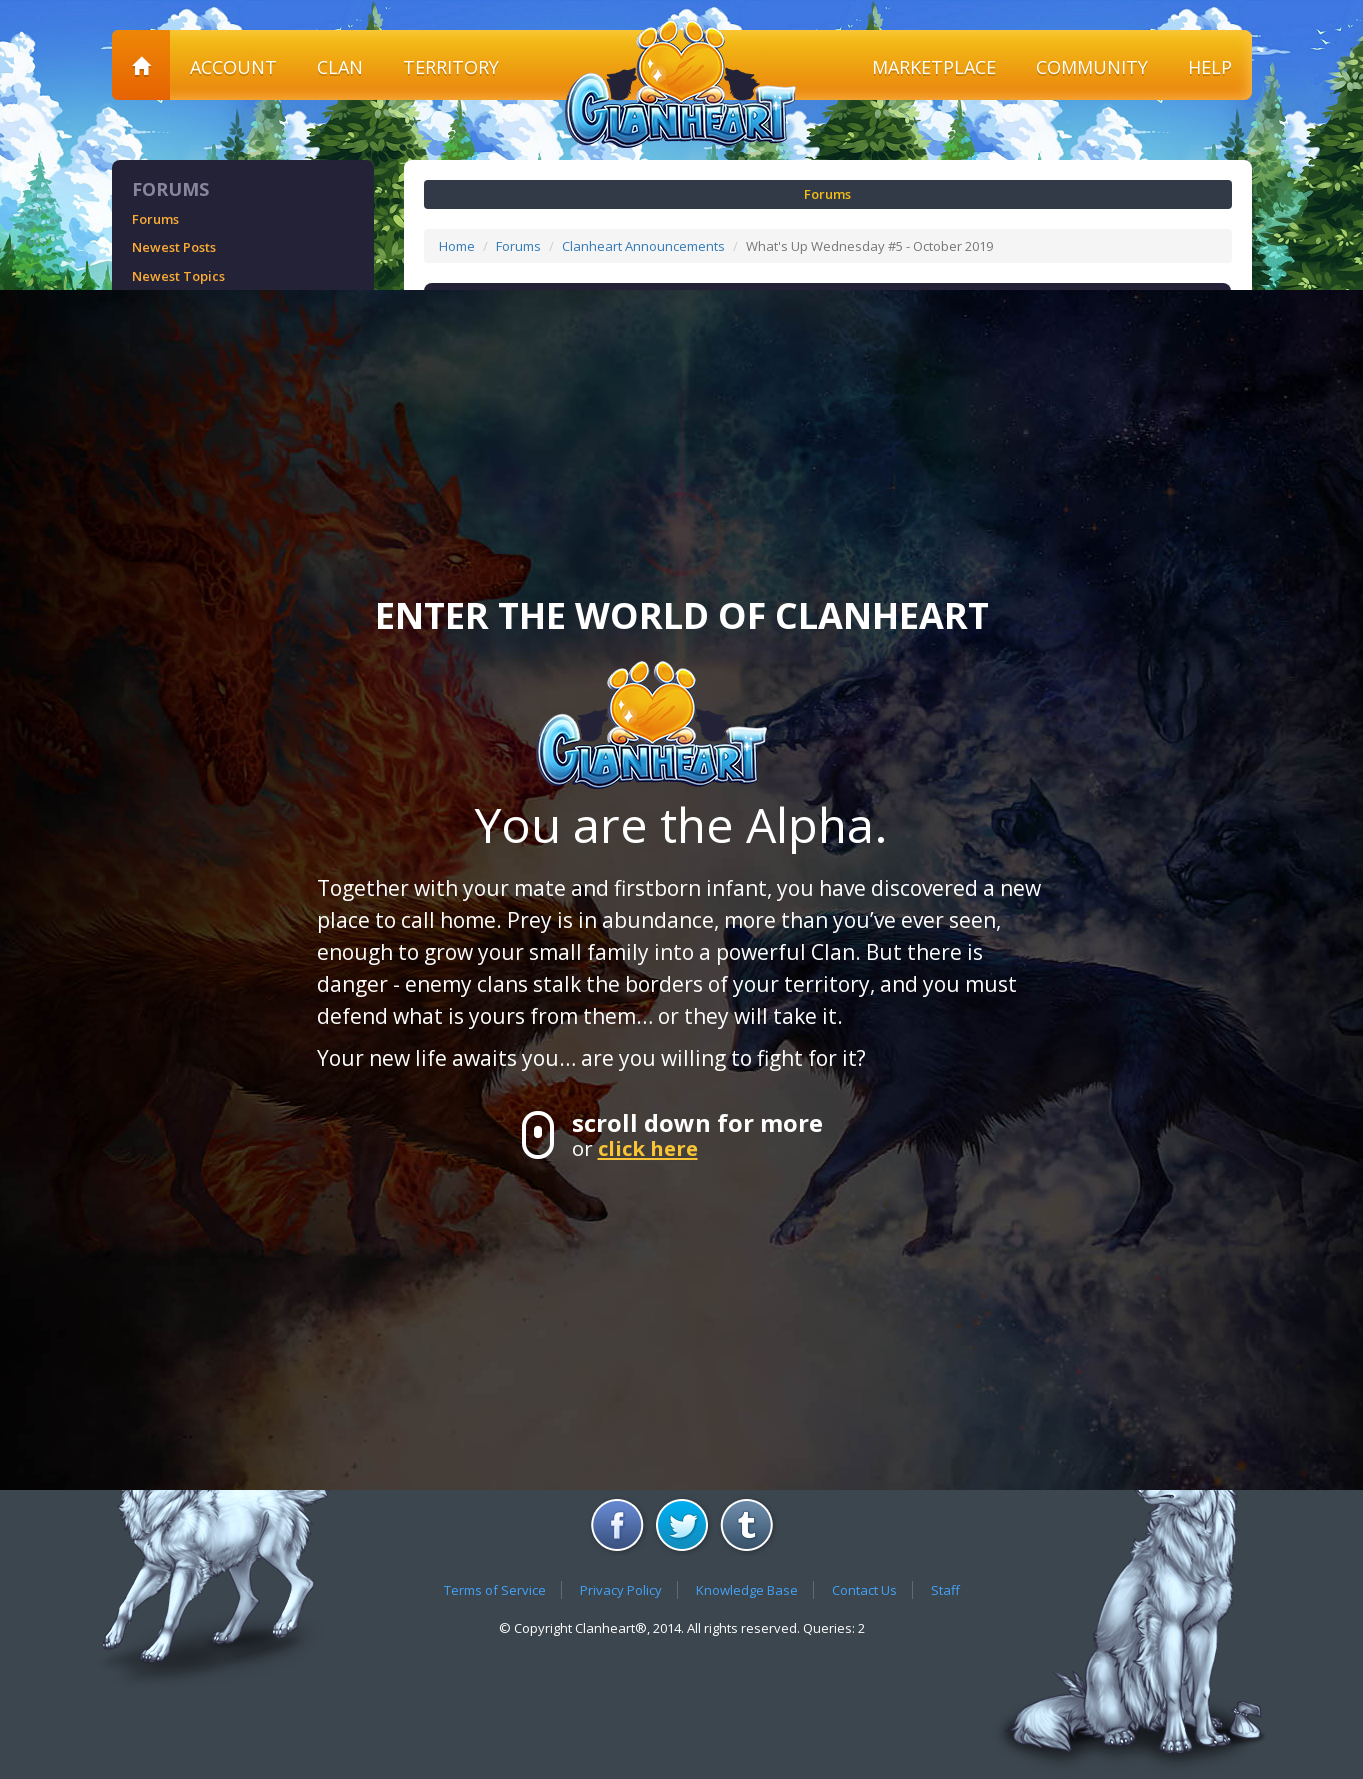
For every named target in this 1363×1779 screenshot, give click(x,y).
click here (648, 1148)
